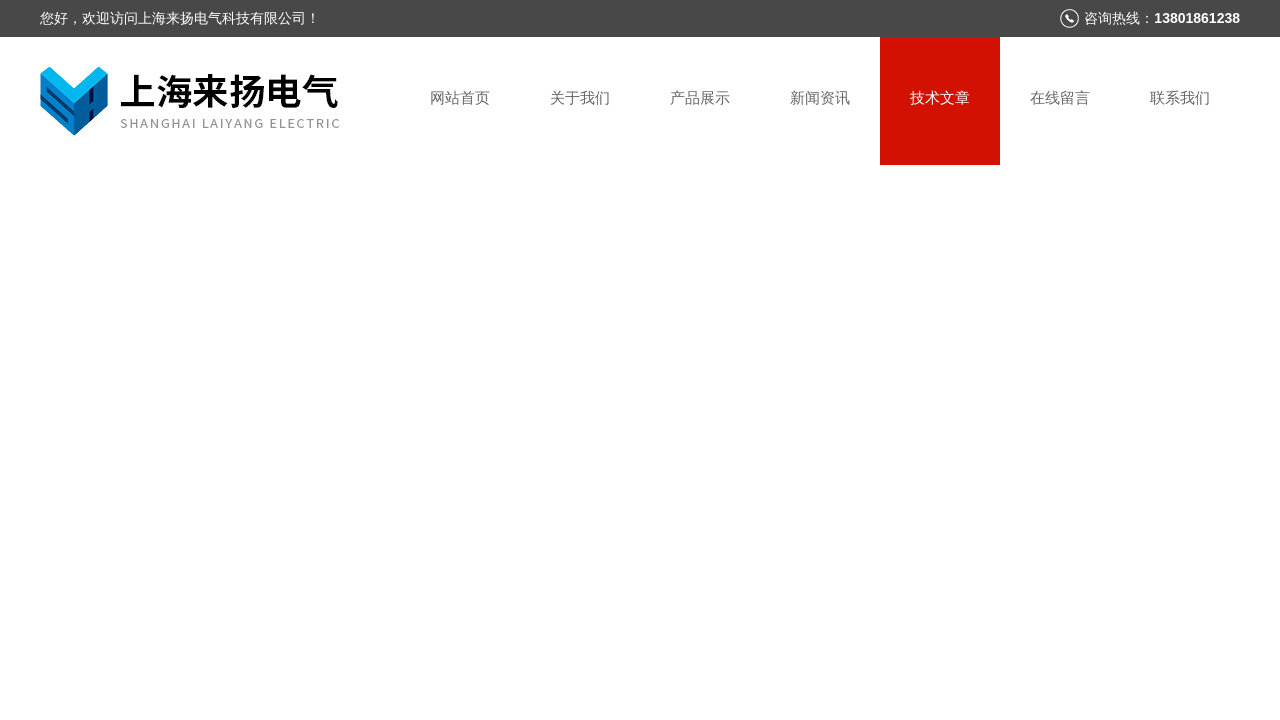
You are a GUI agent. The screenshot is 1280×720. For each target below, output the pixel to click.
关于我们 (580, 97)
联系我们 (1180, 97)
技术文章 (940, 97)
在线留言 (1060, 97)
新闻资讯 (820, 97)
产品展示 (700, 97)
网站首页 (460, 97)
